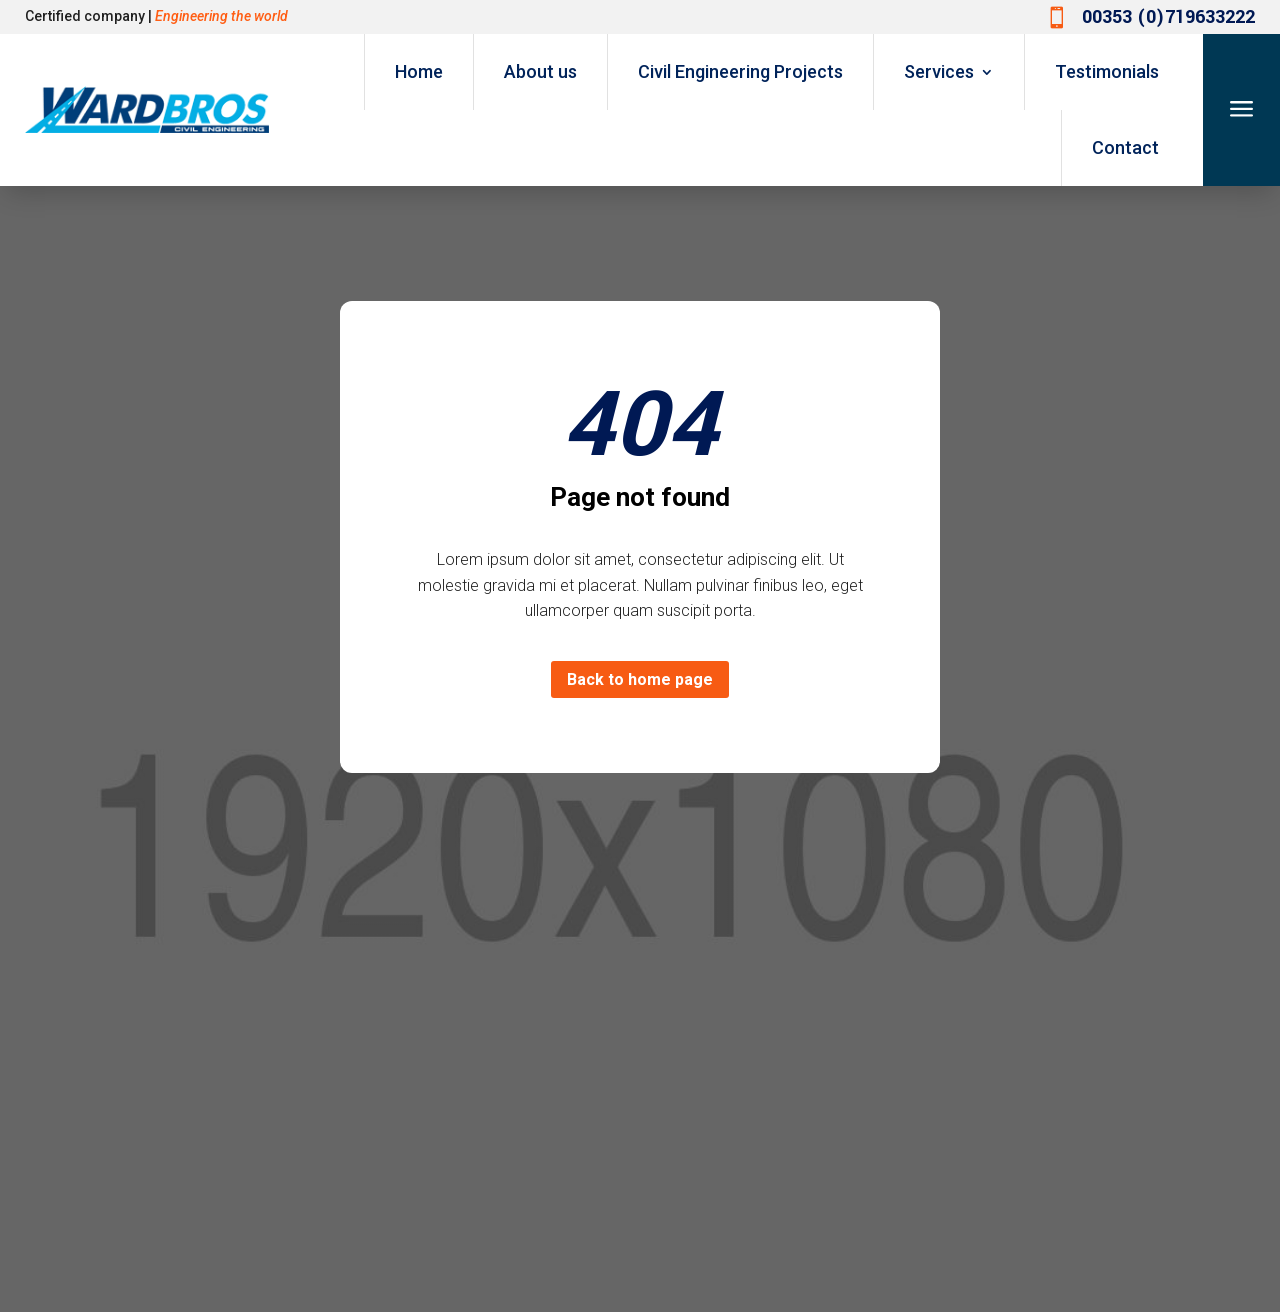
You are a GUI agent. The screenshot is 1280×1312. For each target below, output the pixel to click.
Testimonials (1107, 71)
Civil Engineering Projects (740, 71)
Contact (1125, 147)
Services (939, 71)
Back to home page (640, 679)
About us (540, 71)
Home (419, 71)
